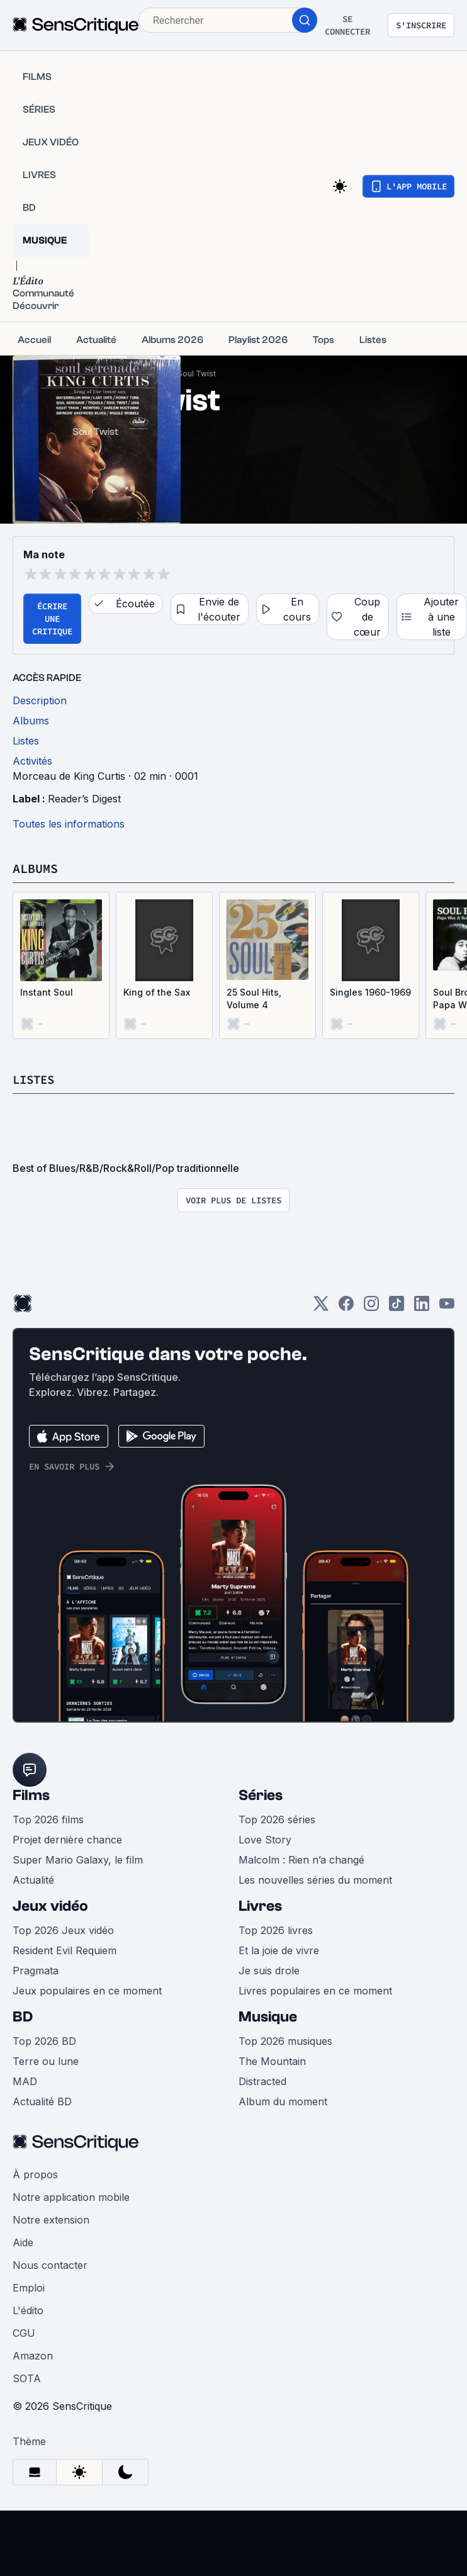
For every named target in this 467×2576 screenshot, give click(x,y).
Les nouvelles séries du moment (315, 1880)
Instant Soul (46, 992)
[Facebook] (346, 1307)
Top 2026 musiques (285, 2041)
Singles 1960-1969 (370, 992)
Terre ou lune (46, 2061)
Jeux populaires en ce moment (87, 1990)
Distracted (262, 2081)
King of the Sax (156, 992)
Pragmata (36, 1970)
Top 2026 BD (44, 2041)
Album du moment (283, 2101)
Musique (268, 2016)
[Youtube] (446, 1307)
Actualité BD (42, 2101)
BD (23, 2016)
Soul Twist (196, 373)
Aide (23, 2242)
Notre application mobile (71, 2197)
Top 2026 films (48, 1819)
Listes (35, 1079)
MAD (25, 2081)
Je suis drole (269, 1970)
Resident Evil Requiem (64, 1950)
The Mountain (272, 2061)
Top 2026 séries (277, 1819)
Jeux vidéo (50, 1906)
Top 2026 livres (276, 1930)
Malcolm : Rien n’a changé (301, 1859)
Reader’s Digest (84, 798)
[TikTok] (396, 1307)
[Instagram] (371, 1307)
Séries (261, 1795)
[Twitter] (321, 1307)
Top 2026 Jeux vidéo (63, 1930)
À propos (35, 2174)
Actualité (33, 1880)
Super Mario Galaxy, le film (78, 1859)
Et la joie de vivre (279, 1950)
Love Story (265, 1839)
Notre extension (51, 2219)
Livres (260, 1906)
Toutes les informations (69, 824)
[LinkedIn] (421, 1307)
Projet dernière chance (67, 1839)
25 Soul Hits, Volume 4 (254, 998)
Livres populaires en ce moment (315, 1990)
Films (31, 1795)
